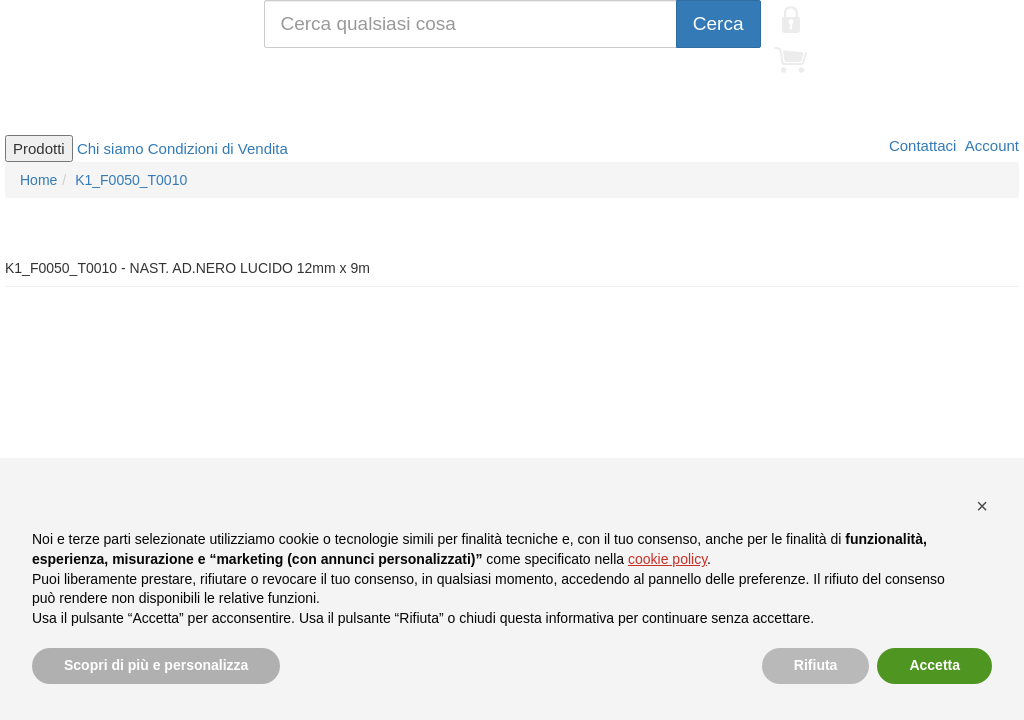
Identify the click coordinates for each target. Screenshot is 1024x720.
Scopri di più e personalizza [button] (156, 665)
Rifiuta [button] (816, 665)
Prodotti (39, 148)
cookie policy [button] (667, 559)
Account (990, 145)
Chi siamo (110, 148)
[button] (982, 506)
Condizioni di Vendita (218, 148)
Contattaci (921, 145)
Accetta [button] (934, 665)
